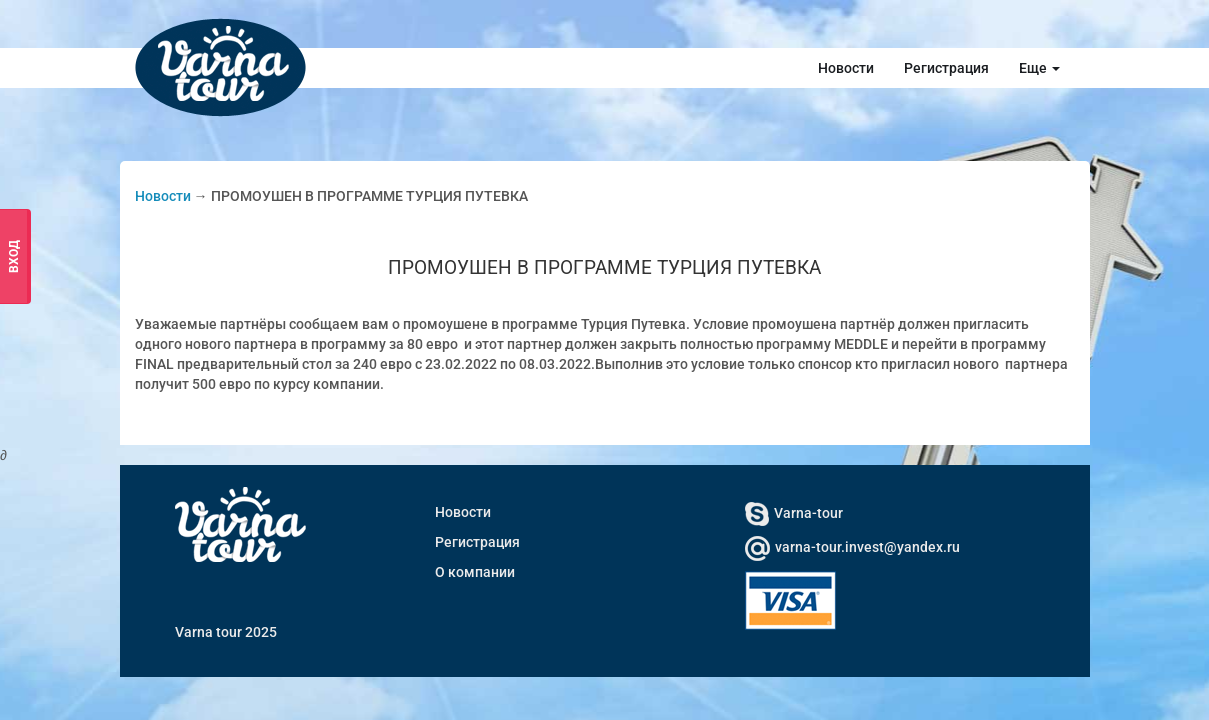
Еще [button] (1039, 68)
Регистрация (946, 68)
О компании (475, 572)
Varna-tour (794, 513)
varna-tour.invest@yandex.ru (852, 547)
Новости (846, 68)
